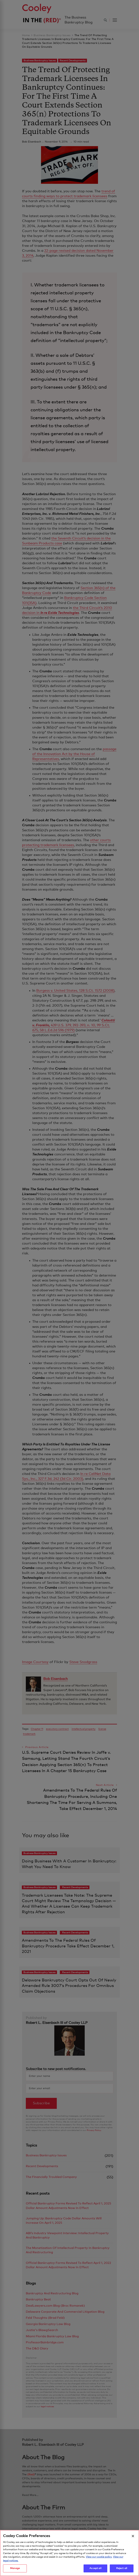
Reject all (121, 2570)
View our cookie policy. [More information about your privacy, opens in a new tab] (99, 2559)
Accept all (95, 2570)
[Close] (133, 2538)
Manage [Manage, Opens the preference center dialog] (15, 2570)
